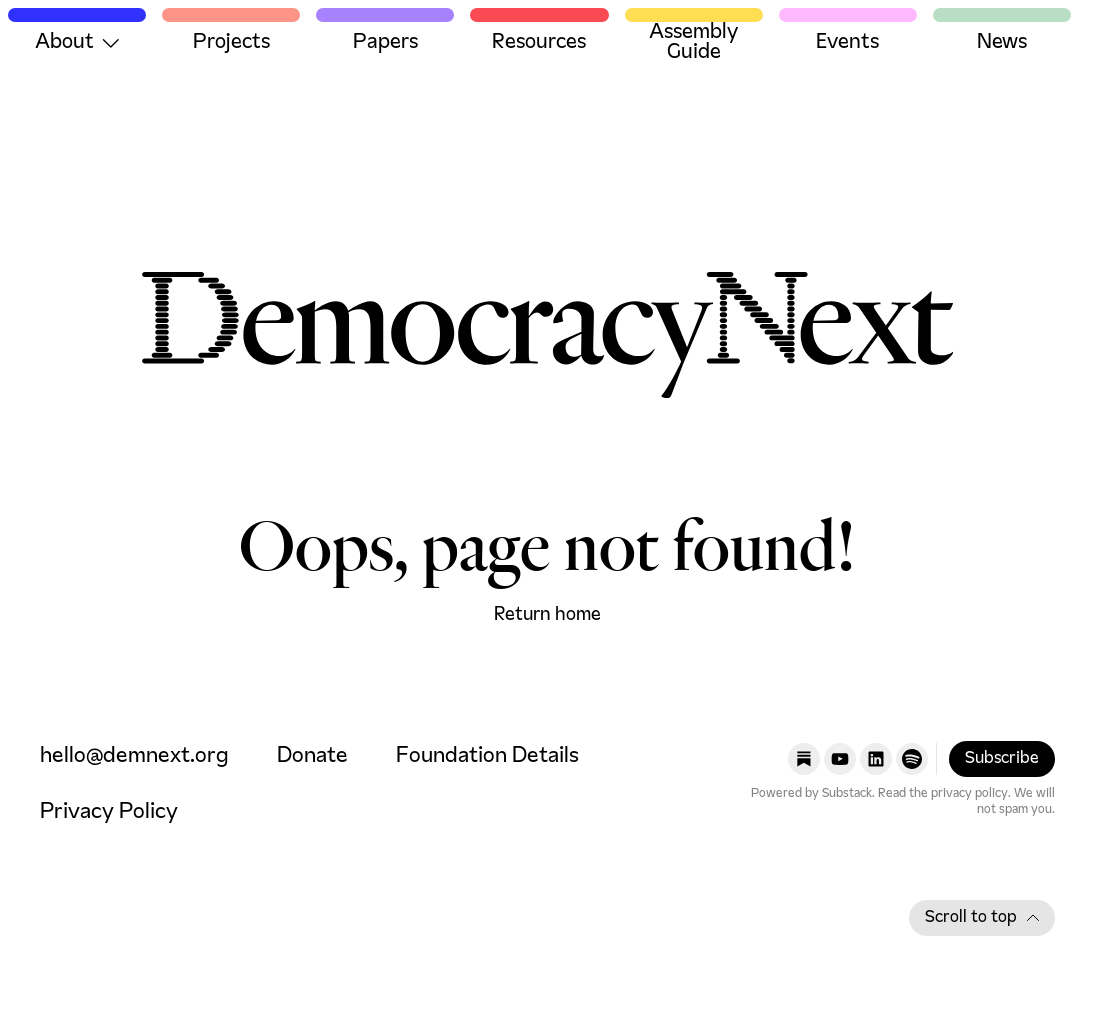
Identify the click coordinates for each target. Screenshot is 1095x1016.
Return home (547, 615)
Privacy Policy (109, 812)
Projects (231, 43)
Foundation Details (487, 756)
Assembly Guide (693, 43)
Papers (385, 43)
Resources (539, 43)
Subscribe (1002, 759)
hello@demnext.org (134, 756)
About (77, 43)
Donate (312, 756)
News (1002, 43)
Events (847, 43)
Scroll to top (982, 918)
